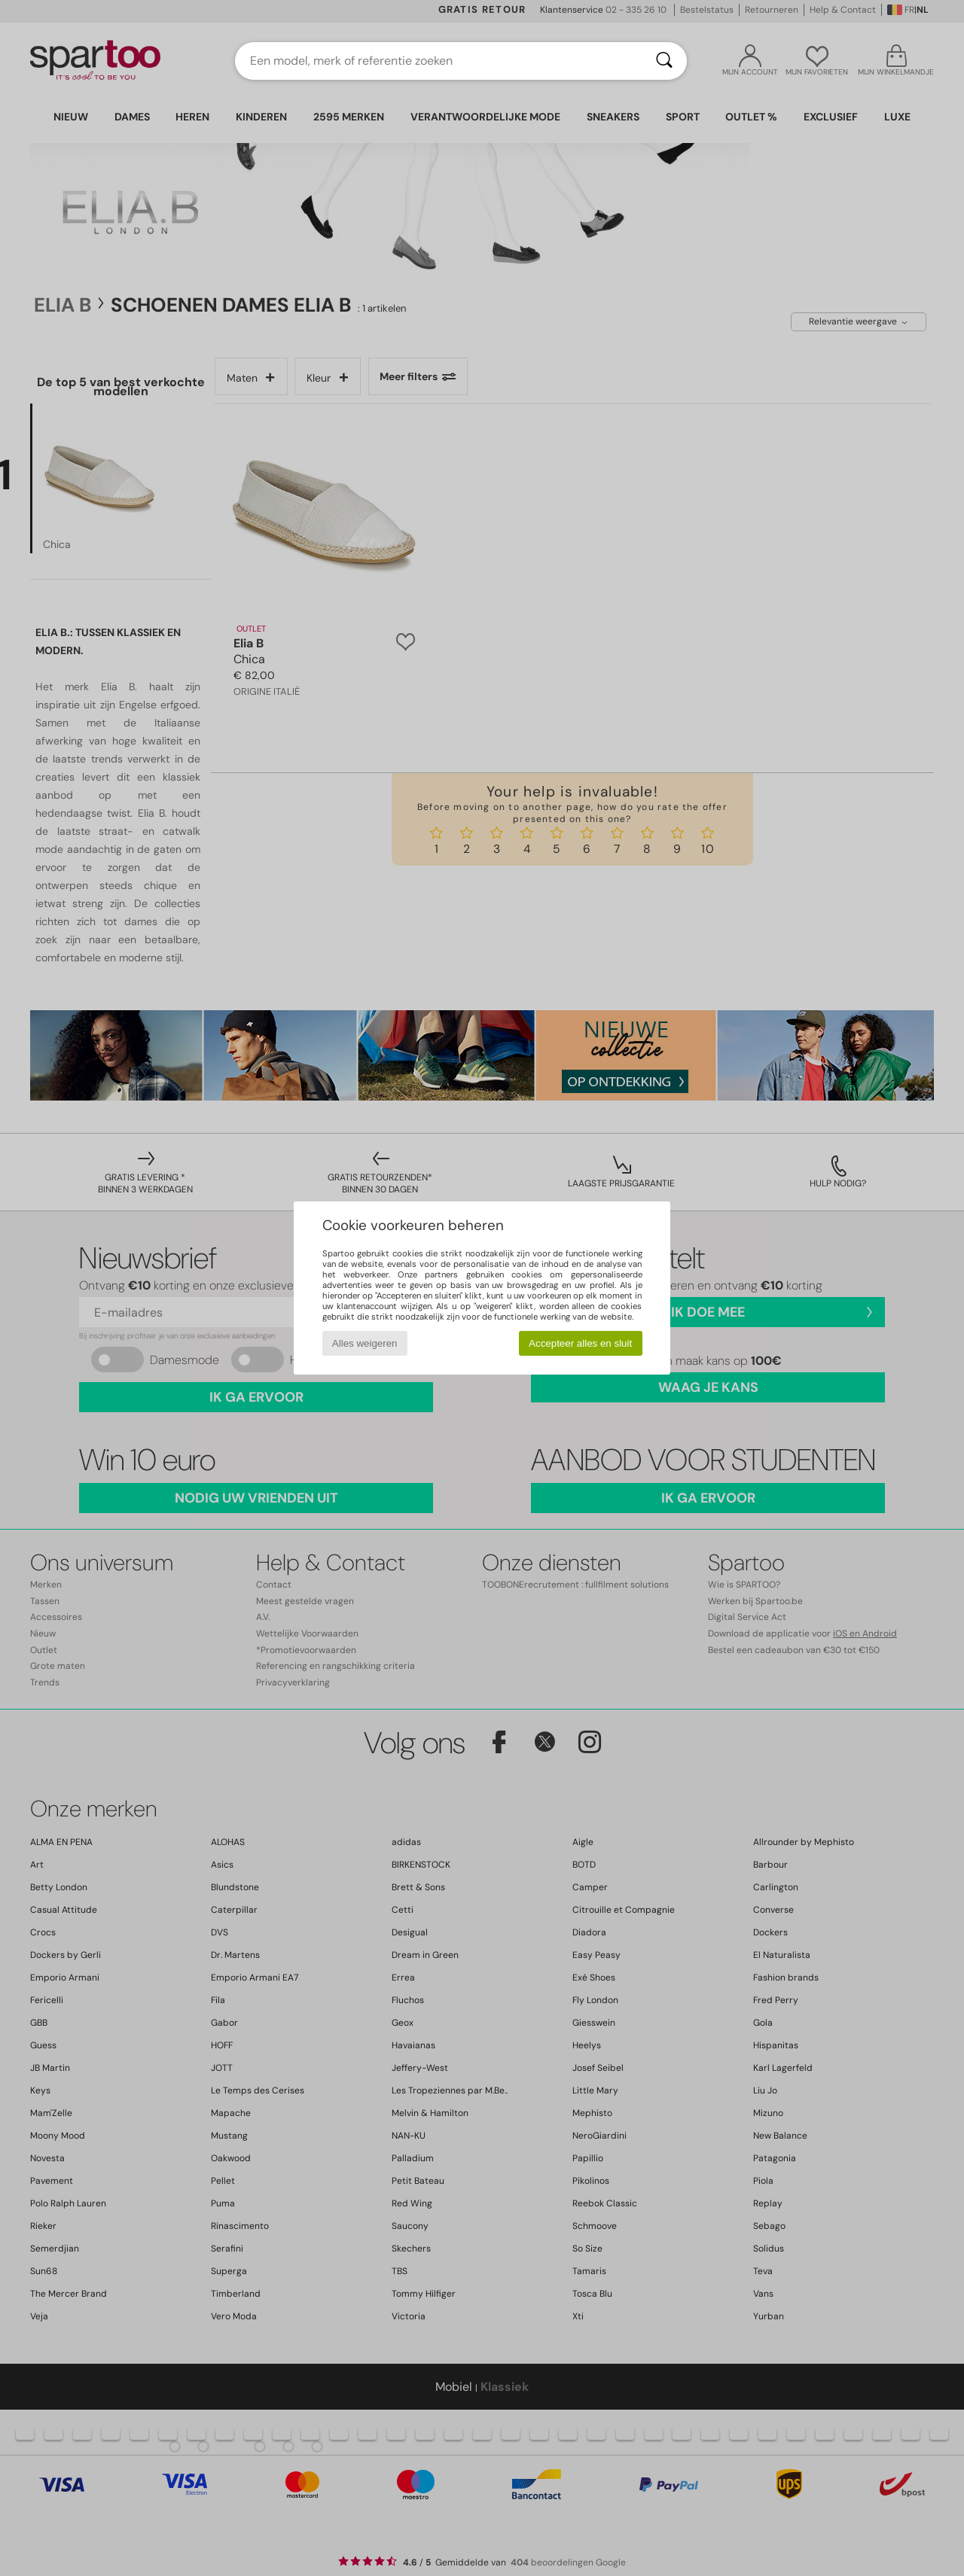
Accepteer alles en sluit (580, 1343)
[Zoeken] (664, 61)
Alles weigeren (365, 1343)
